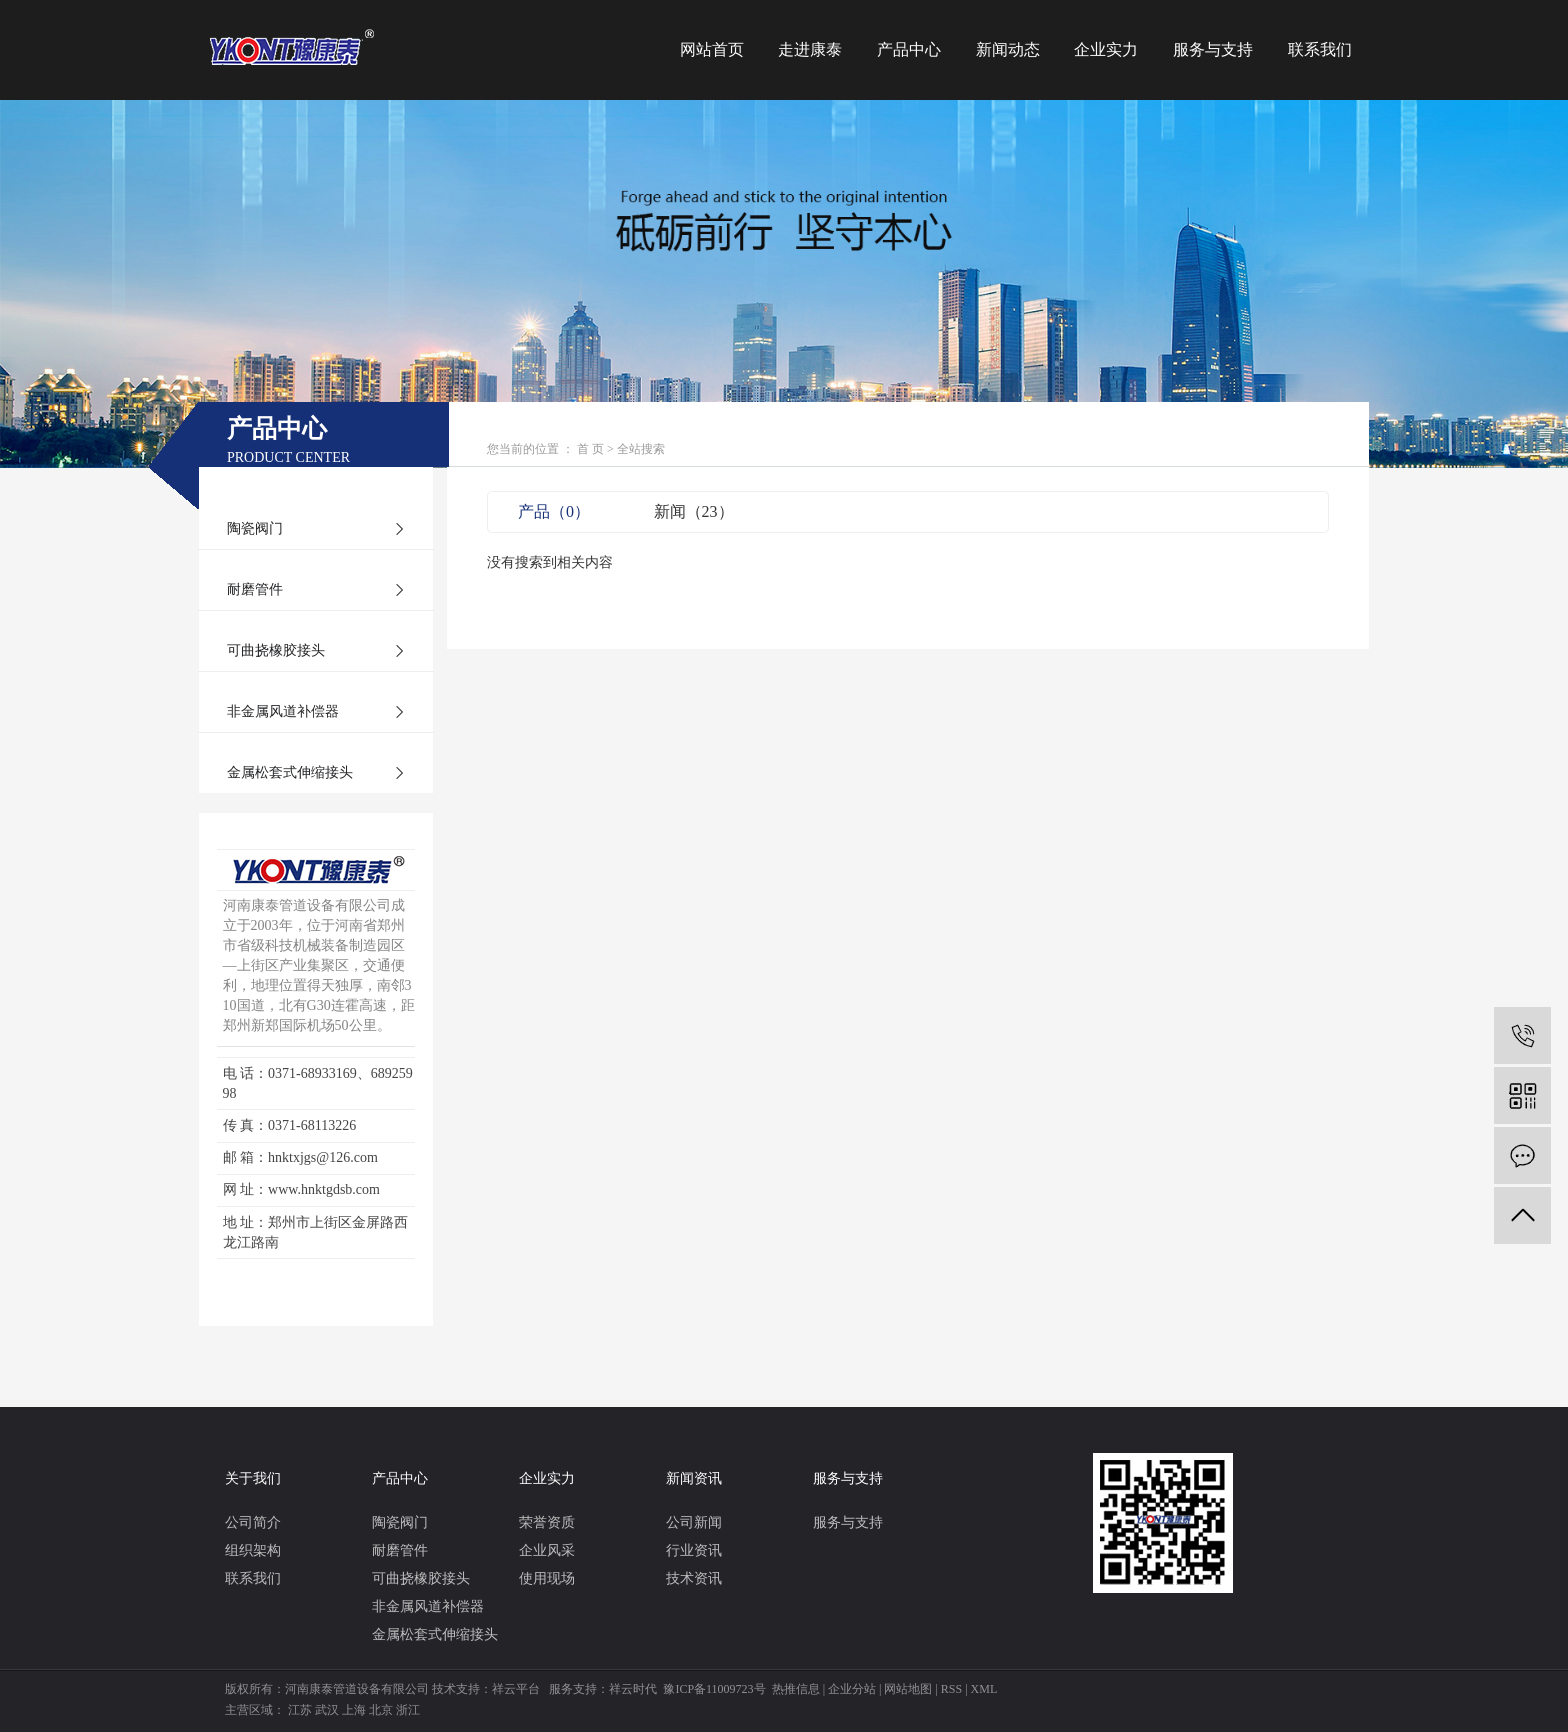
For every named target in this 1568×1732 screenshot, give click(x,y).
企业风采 (547, 1550)
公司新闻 (694, 1522)
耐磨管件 (255, 589)
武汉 (327, 1710)
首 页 (590, 449)
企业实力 (1106, 49)
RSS (951, 1689)
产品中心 (909, 49)
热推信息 (796, 1689)
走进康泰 (810, 49)
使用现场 (547, 1578)
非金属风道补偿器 (283, 711)
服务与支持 (1213, 49)
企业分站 (852, 1689)
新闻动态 (1008, 49)
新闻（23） (694, 511)
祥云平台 (516, 1689)
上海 (354, 1710)
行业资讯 (694, 1550)
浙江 (408, 1710)
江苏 (300, 1710)
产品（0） (554, 511)
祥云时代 (633, 1689)
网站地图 (908, 1689)
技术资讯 (694, 1578)
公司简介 (253, 1522)
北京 (381, 1710)
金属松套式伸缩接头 (290, 772)
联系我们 (1320, 49)
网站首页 (712, 49)
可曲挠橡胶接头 (276, 650)
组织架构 (253, 1550)
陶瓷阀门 (255, 528)
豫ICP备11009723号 (714, 1689)
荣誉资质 (547, 1522)
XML (984, 1689)
